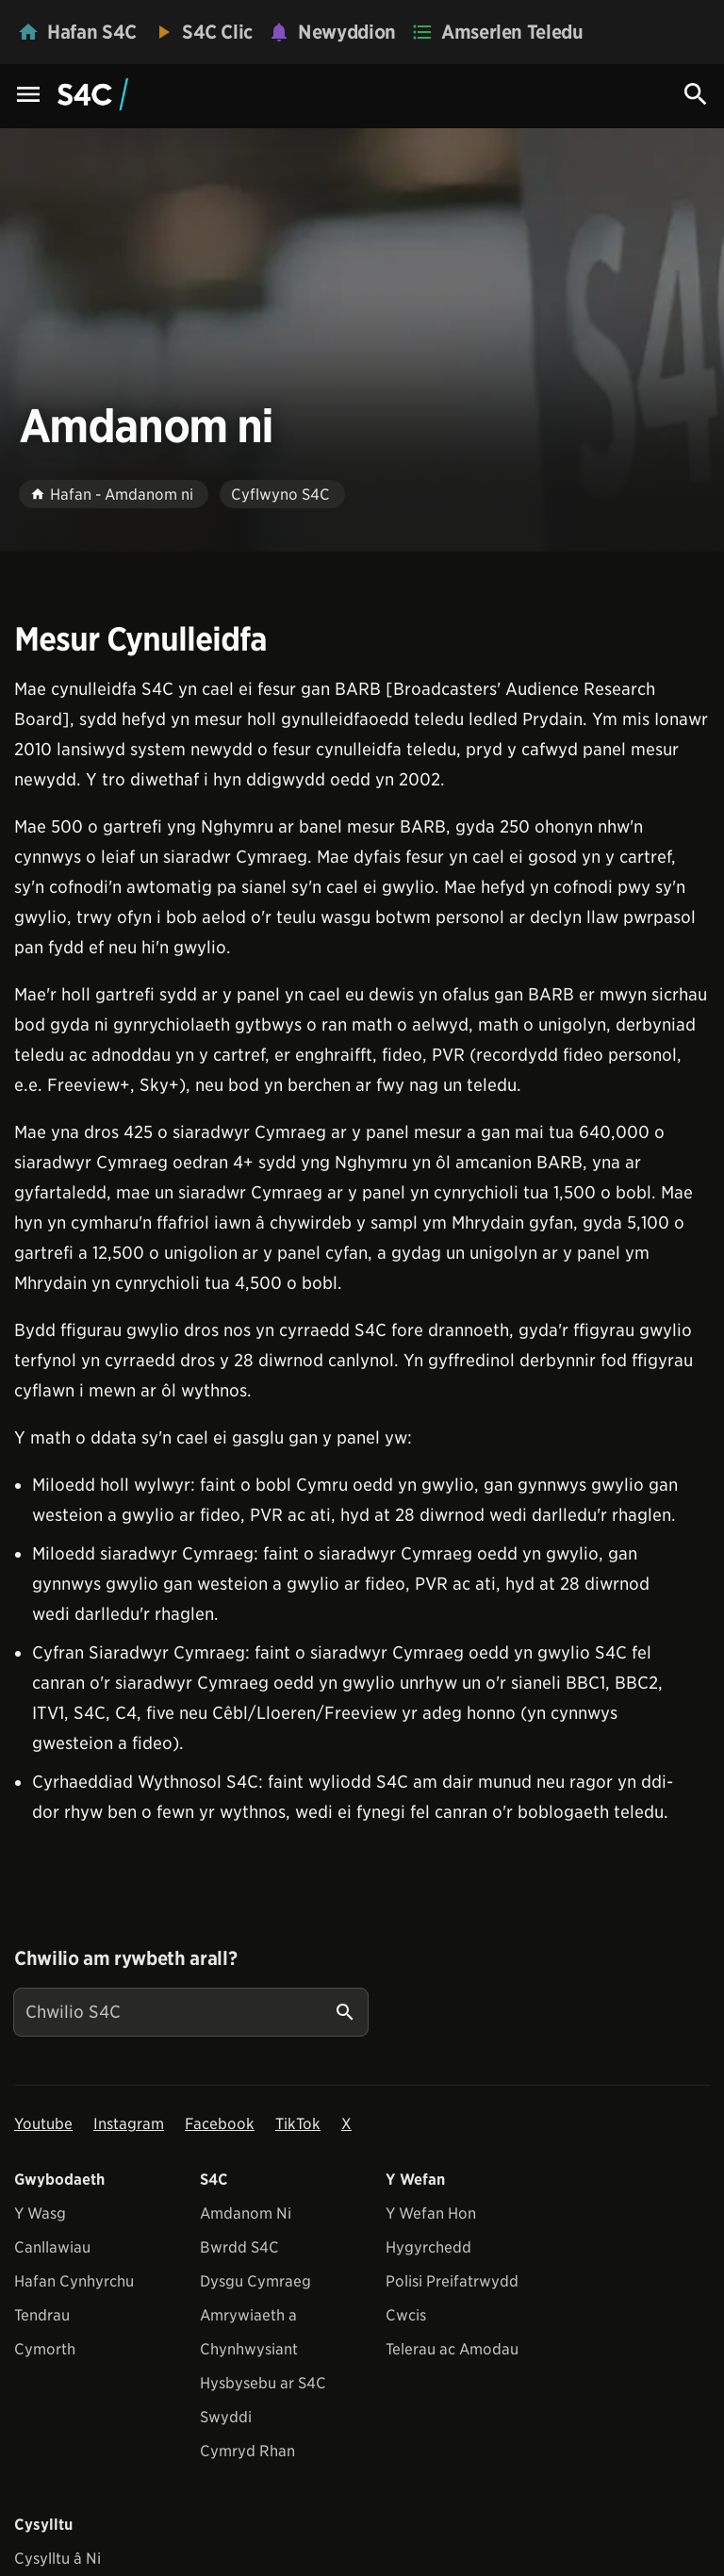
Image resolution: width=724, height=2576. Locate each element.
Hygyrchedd (428, 2247)
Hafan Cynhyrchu (74, 2281)
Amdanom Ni (245, 2213)
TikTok (298, 2124)
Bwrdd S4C (239, 2247)
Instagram (128, 2124)
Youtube (43, 2124)
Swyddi (226, 2417)
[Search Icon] (696, 94)
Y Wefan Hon (431, 2213)
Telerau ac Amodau (452, 2349)
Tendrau (42, 2315)
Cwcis (406, 2315)
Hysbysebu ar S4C (263, 2383)
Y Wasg (40, 2213)
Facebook (220, 2124)
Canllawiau (52, 2247)
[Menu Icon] (28, 95)
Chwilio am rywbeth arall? (125, 1958)
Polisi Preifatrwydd (452, 2281)
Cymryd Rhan (247, 2451)
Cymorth (44, 2349)
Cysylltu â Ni (57, 2559)
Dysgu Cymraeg (255, 2281)
